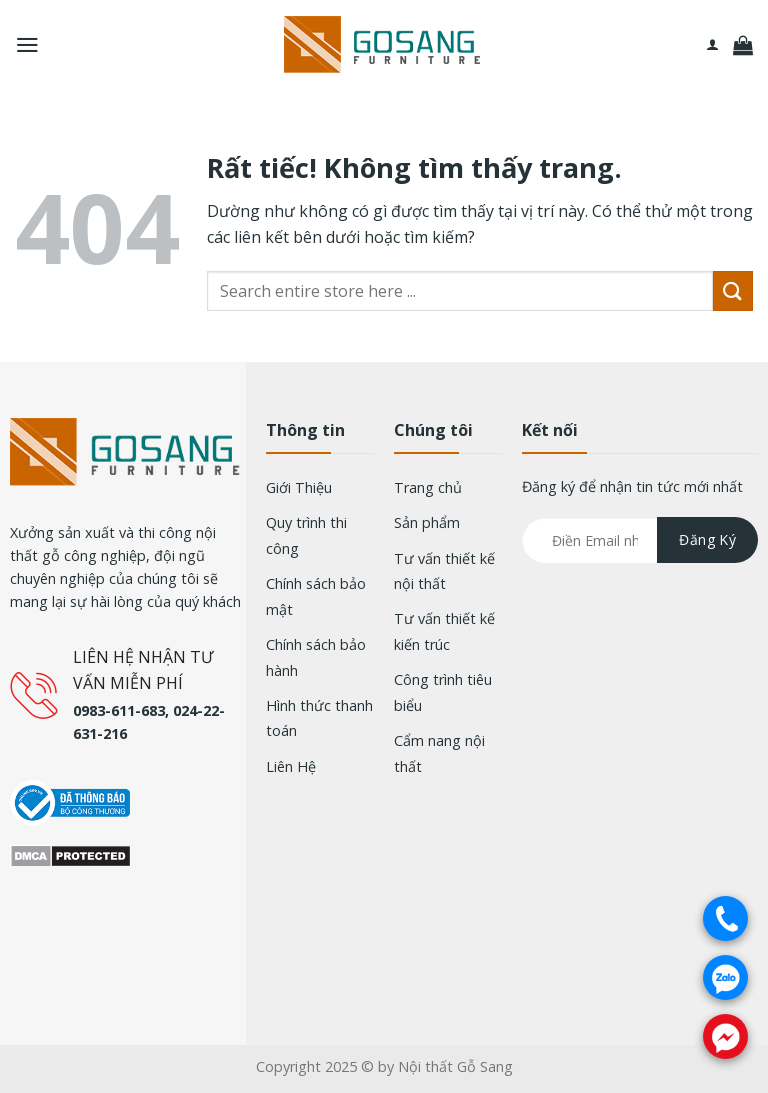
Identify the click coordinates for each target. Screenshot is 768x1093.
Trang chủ (428, 487)
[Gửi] (733, 290)
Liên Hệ (291, 766)
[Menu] (27, 45)
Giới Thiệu (299, 487)
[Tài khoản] (712, 45)
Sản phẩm (427, 522)
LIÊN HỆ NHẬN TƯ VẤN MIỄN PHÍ (143, 670)
